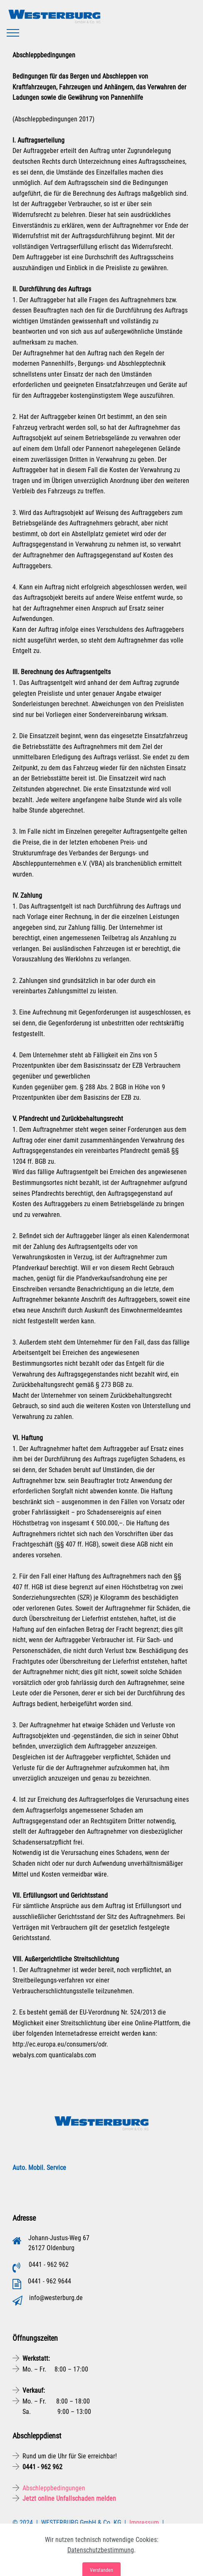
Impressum (144, 2523)
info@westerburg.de (56, 2298)
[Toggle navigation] (13, 33)
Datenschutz (30, 2533)
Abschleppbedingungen (53, 2488)
